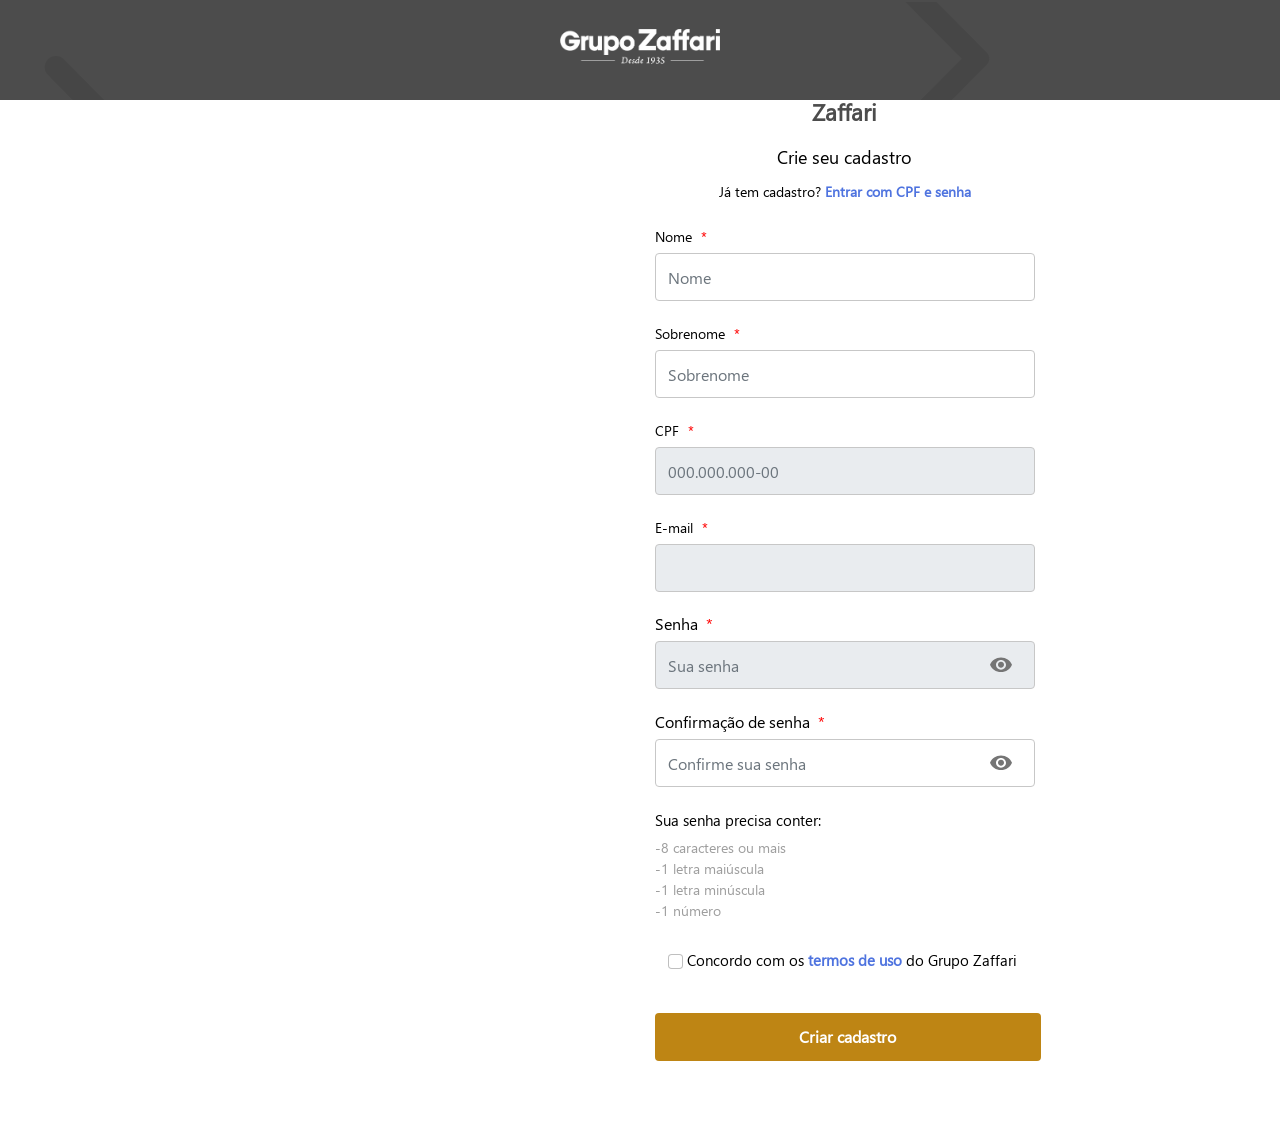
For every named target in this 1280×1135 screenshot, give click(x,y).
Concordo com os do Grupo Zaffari (842, 960)
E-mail (674, 527)
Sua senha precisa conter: (738, 820)
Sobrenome (690, 333)
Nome (673, 236)
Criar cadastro (847, 1036)
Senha (684, 624)
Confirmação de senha (740, 722)
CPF (667, 430)
